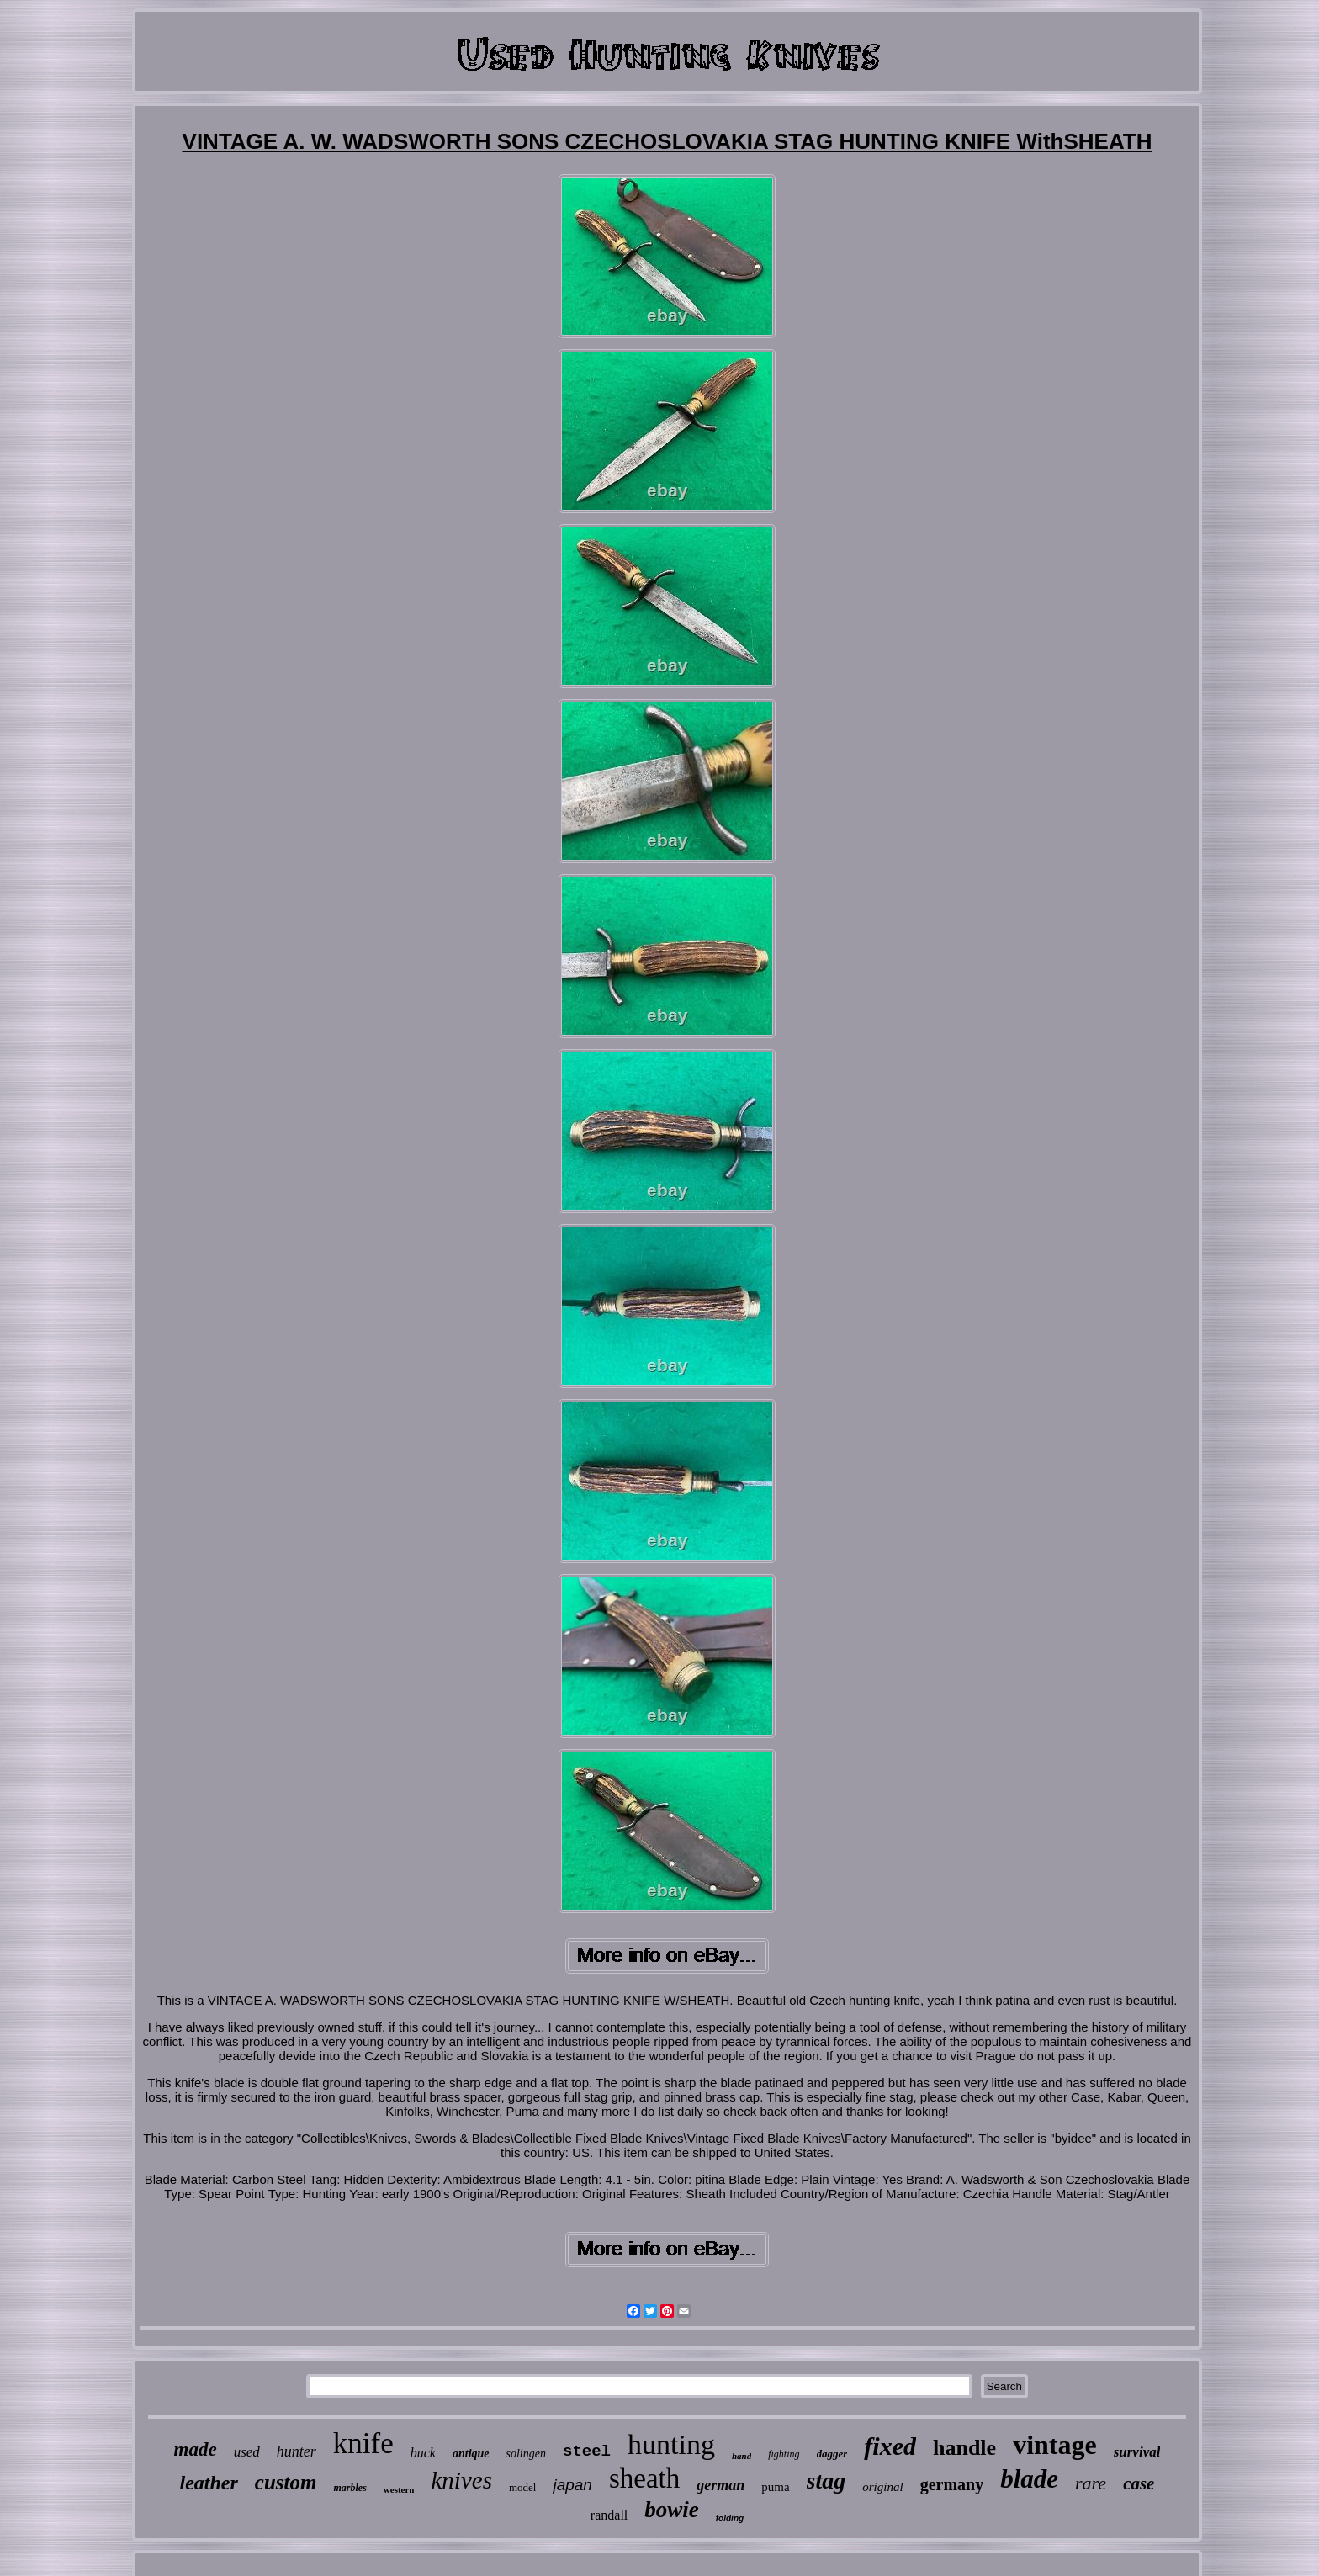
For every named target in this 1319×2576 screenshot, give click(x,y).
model (523, 2487)
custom (286, 2482)
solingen (526, 2453)
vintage (1055, 2445)
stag (826, 2480)
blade (1029, 2479)
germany (952, 2484)
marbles (349, 2488)
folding (730, 2518)
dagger (832, 2453)
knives (461, 2480)
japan (572, 2485)
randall (609, 2515)
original (882, 2487)
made (195, 2449)
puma (775, 2487)
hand (741, 2456)
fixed (890, 2446)
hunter (296, 2451)
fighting (783, 2454)
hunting (671, 2444)
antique (471, 2453)
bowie (671, 2509)
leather (209, 2483)
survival (1137, 2452)
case (1138, 2483)
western (399, 2489)
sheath (644, 2478)
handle (964, 2448)
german (720, 2485)
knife (363, 2443)
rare (1090, 2483)
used (247, 2452)
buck (423, 2453)
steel (587, 2451)
